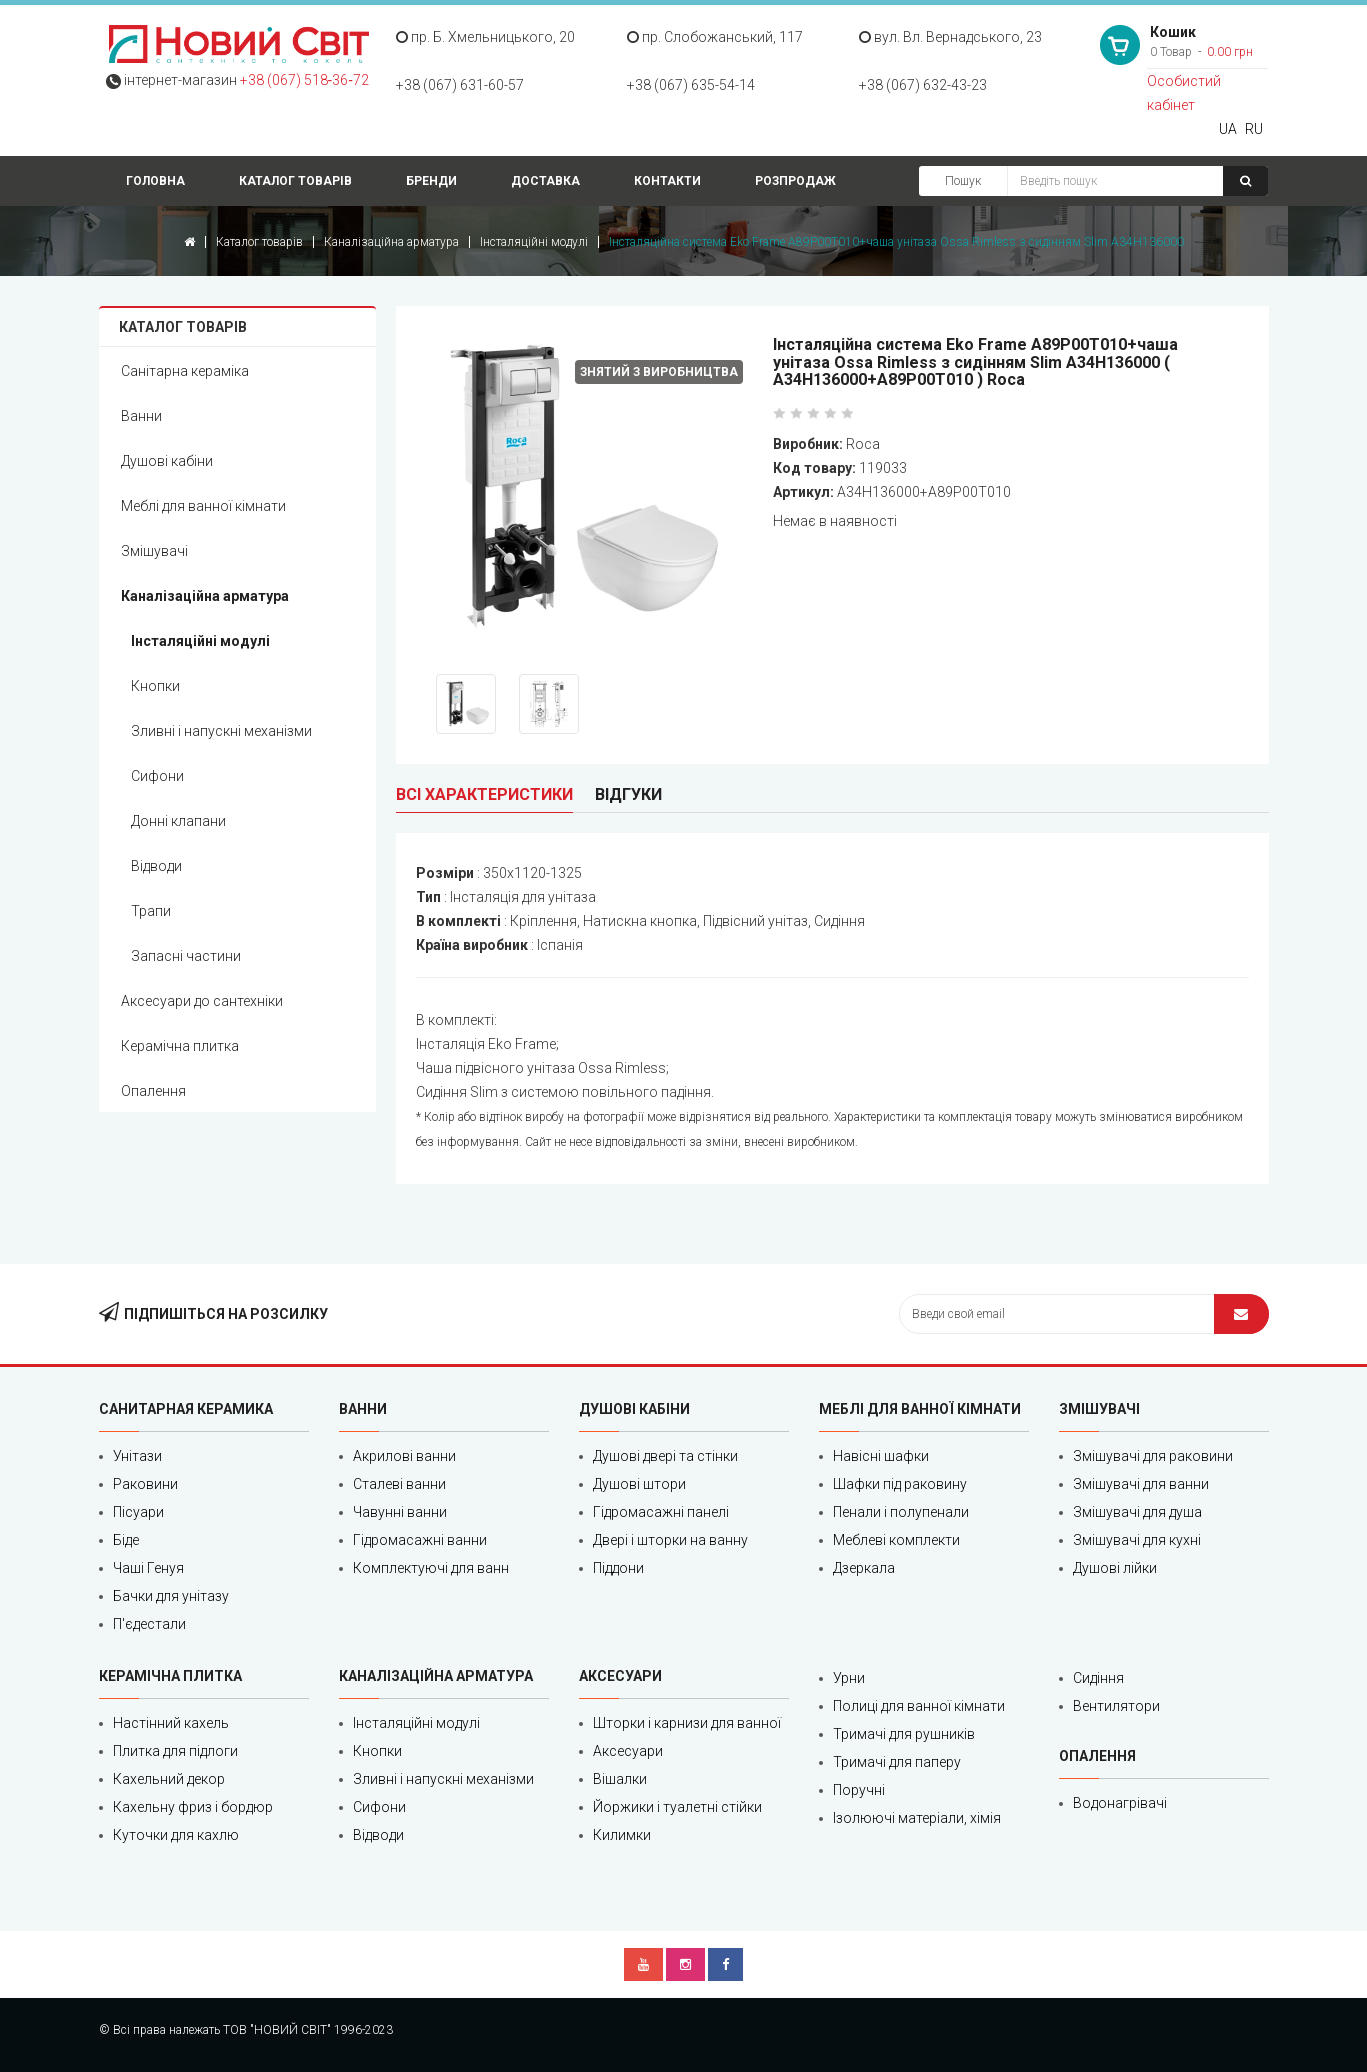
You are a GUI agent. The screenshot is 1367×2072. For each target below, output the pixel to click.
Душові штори (639, 1484)
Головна (155, 181)
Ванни (141, 416)
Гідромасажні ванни (420, 1540)
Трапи (151, 911)
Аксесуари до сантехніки (202, 1001)
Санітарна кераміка (185, 371)
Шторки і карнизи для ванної (687, 1723)
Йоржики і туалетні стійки (677, 1807)
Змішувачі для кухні (1137, 1540)
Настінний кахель (171, 1723)
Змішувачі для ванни (1141, 1484)
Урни (849, 1678)
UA (1228, 129)
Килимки (622, 1835)
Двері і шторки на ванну (670, 1540)
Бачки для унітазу (171, 1596)
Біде (126, 1540)
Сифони (157, 776)
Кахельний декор (169, 1779)
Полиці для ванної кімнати (919, 1706)
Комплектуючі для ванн (431, 1568)
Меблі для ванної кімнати (203, 506)
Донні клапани (178, 821)
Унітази (137, 1456)
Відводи (156, 866)
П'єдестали (149, 1624)
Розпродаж (795, 181)
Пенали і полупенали (901, 1512)
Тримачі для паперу (897, 1762)
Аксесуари (628, 1751)
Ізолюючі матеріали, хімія (917, 1818)
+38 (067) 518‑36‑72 (304, 80)
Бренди (431, 181)
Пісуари (138, 1512)
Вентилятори (1116, 1706)
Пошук (963, 181)
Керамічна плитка (180, 1046)
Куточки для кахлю (176, 1835)
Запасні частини (186, 956)
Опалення (153, 1091)
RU (1254, 129)
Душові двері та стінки (665, 1456)
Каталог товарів (295, 181)
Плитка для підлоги (175, 1751)
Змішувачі (154, 551)
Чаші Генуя (148, 1568)
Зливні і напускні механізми (221, 731)
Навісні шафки (881, 1456)
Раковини (145, 1484)
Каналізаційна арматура (391, 242)
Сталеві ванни (399, 1484)
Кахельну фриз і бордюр (193, 1807)
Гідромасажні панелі (661, 1512)
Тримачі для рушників (904, 1734)
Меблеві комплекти (896, 1540)
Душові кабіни (167, 461)
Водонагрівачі (1120, 1803)
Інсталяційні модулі (534, 242)
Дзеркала (864, 1568)
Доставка (545, 181)
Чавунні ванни (400, 1512)
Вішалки (620, 1779)
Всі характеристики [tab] (484, 794)
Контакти (667, 181)
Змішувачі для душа (1137, 1512)
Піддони (618, 1568)
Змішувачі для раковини (1153, 1456)
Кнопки (155, 686)
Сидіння (1098, 1678)
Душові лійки (1115, 1568)
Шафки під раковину (900, 1484)
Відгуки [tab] (628, 794)
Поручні (859, 1790)
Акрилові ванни (404, 1456)
